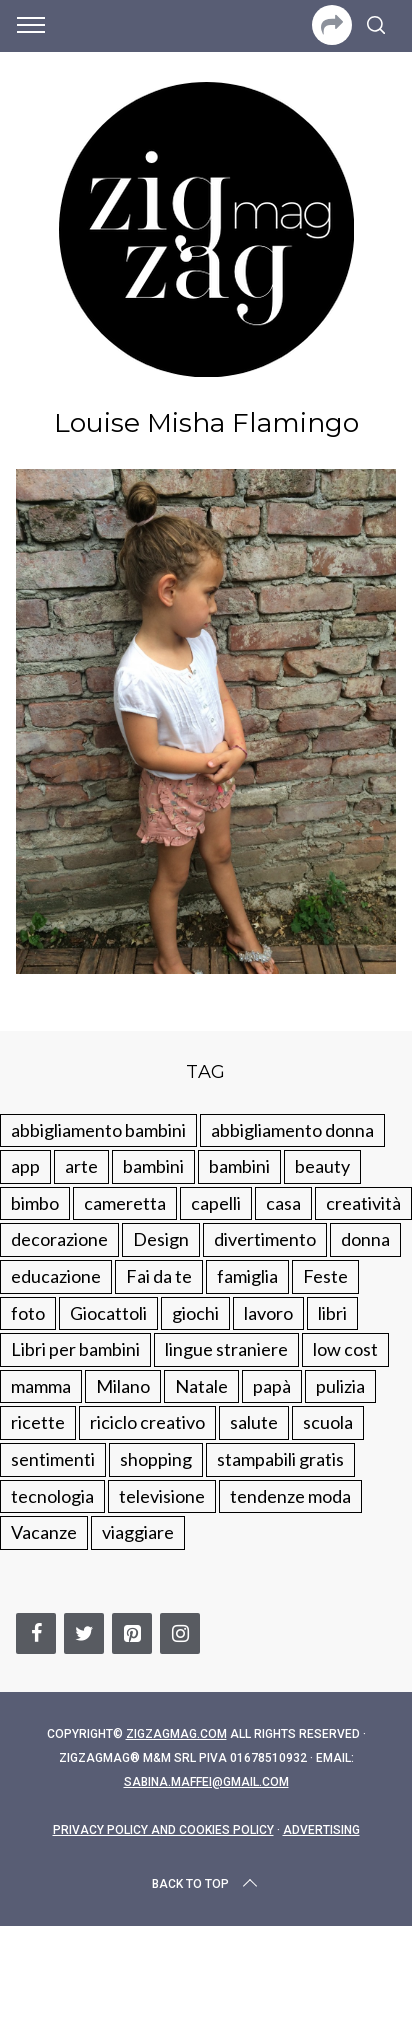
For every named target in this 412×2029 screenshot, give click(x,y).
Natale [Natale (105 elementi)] (201, 1386)
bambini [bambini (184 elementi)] (239, 1166)
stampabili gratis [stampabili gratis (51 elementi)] (280, 1459)
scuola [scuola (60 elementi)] (328, 1422)
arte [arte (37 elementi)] (81, 1166)
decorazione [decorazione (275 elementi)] (59, 1239)
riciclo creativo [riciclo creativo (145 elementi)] (147, 1422)
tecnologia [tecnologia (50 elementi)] (52, 1496)
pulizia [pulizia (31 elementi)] (340, 1386)
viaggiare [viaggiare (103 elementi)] (138, 1532)
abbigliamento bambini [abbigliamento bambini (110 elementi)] (98, 1130)
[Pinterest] (132, 1633)
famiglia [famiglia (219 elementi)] (247, 1276)
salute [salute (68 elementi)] (254, 1422)
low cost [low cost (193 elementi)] (345, 1349)
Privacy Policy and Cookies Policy (163, 1830)
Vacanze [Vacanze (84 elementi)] (44, 1532)
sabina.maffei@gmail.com (206, 1782)
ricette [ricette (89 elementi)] (38, 1422)
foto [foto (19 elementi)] (28, 1313)
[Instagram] (180, 1633)
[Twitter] (84, 1633)
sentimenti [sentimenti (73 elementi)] (53, 1459)
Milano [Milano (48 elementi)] (123, 1386)
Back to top (206, 1884)
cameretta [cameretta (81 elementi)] (125, 1203)
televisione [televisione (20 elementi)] (162, 1496)
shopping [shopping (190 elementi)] (156, 1459)
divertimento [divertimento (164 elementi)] (265, 1239)
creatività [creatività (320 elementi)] (363, 1203)
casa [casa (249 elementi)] (283, 1203)
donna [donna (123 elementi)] (365, 1239)
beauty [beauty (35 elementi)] (322, 1166)
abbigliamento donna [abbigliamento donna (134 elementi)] (292, 1130)
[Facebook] (36, 1633)
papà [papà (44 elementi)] (272, 1386)
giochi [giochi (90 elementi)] (195, 1313)
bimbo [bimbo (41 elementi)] (35, 1203)
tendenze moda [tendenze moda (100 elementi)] (290, 1496)
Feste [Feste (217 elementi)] (325, 1276)
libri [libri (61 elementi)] (332, 1313)
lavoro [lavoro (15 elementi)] (268, 1313)
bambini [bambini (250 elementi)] (153, 1166)
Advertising (321, 1830)
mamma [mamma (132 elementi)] (41, 1386)
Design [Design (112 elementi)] (161, 1239)
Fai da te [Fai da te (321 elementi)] (159, 1276)
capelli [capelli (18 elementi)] (216, 1203)
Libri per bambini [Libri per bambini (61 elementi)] (75, 1349)
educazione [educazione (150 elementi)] (56, 1276)
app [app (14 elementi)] (25, 1166)
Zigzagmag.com (176, 1734)
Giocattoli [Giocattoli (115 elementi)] (108, 1313)
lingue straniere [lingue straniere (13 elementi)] (226, 1349)
